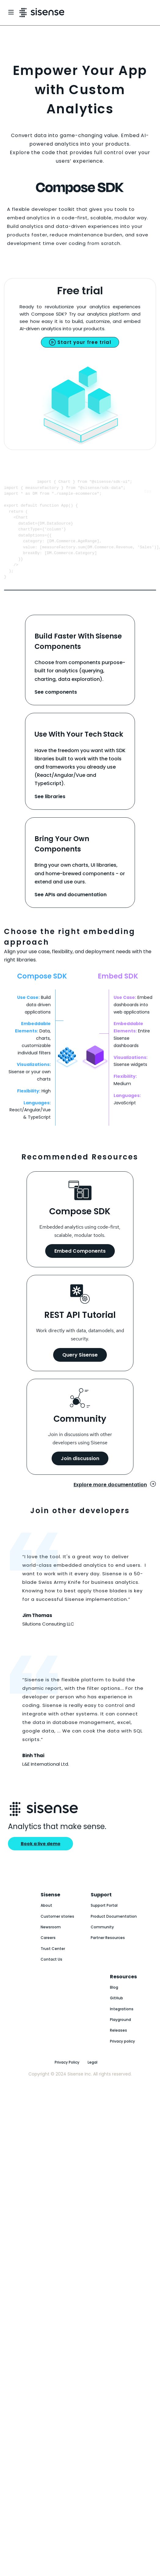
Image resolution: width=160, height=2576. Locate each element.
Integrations (121, 2025)
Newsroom (51, 1943)
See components (56, 708)
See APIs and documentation (71, 911)
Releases (118, 2046)
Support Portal (104, 1921)
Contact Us (51, 1975)
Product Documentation (114, 1932)
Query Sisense (80, 1371)
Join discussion (80, 1474)
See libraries (50, 812)
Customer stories (57, 1932)
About (46, 1921)
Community (102, 1943)
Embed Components (80, 1267)
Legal (92, 2078)
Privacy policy (122, 2057)
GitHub (116, 2014)
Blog (114, 2003)
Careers (48, 1954)
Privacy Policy (67, 2078)
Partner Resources (108, 1954)
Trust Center (53, 1965)
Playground (120, 2036)
